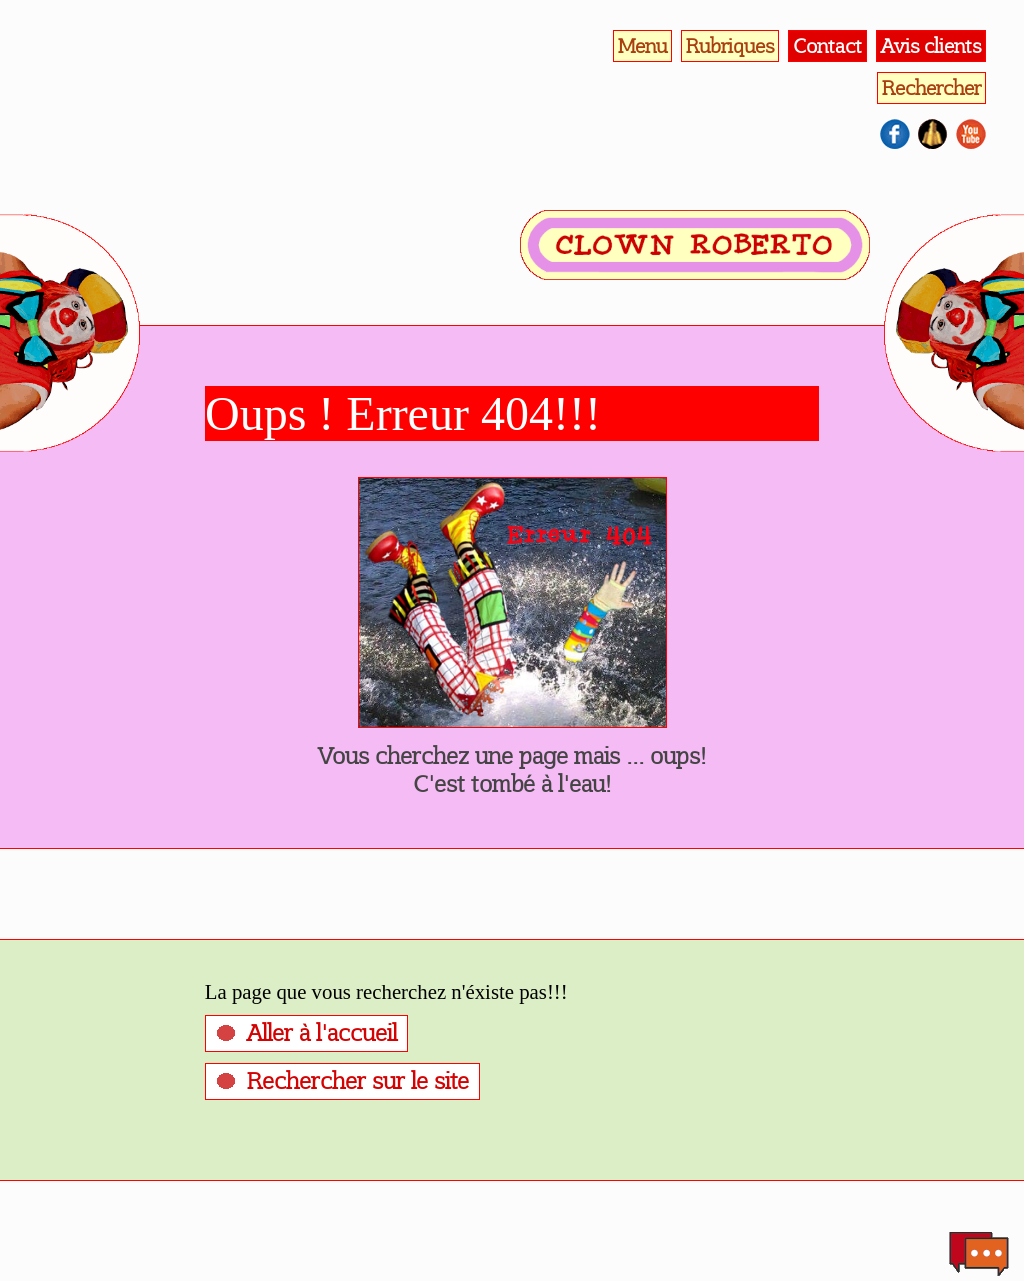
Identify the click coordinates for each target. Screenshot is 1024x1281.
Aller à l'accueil (322, 1033)
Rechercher (931, 88)
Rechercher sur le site (358, 1081)
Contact (827, 46)
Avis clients (931, 46)
